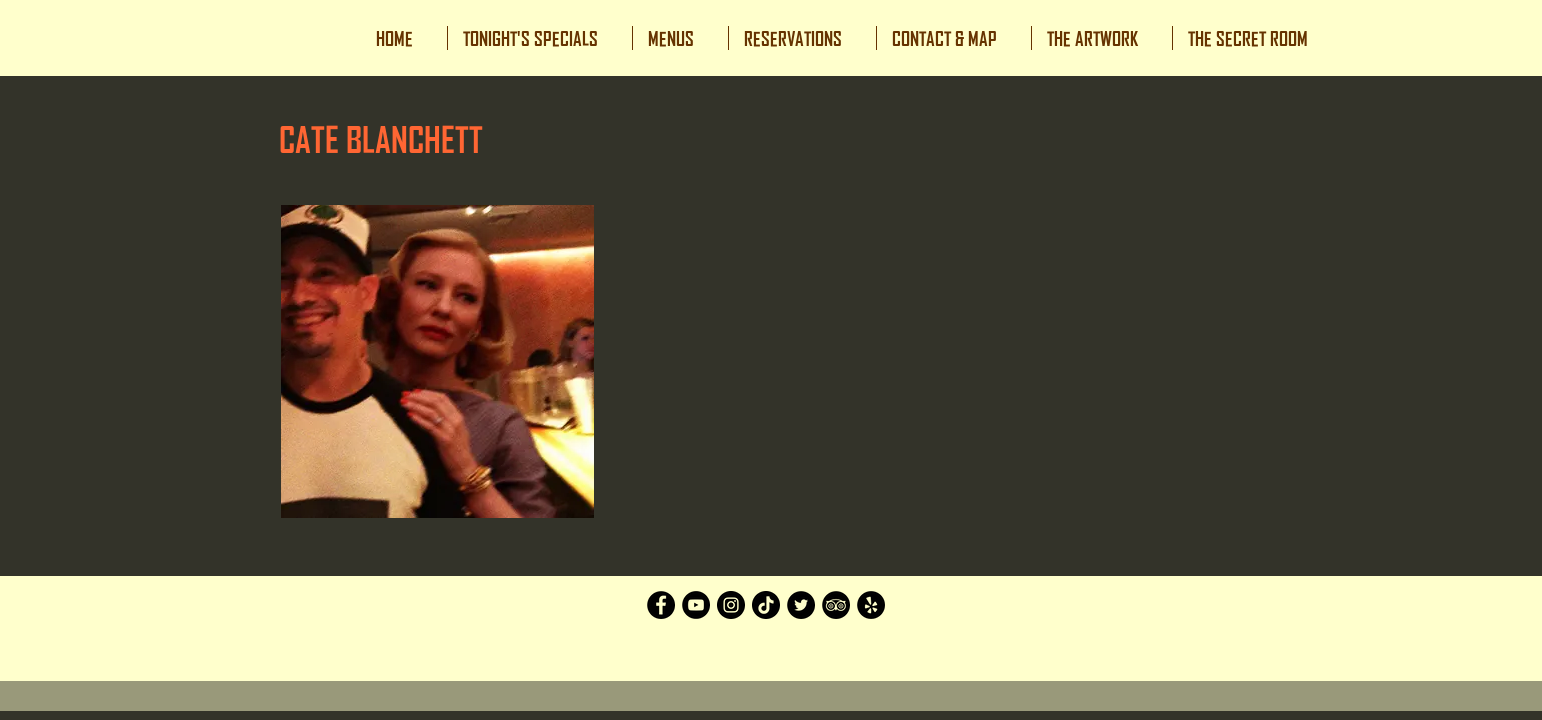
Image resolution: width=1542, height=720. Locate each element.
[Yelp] (871, 605)
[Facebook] (661, 605)
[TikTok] (766, 605)
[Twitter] (801, 605)
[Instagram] (731, 605)
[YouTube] (696, 605)
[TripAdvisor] (836, 605)
